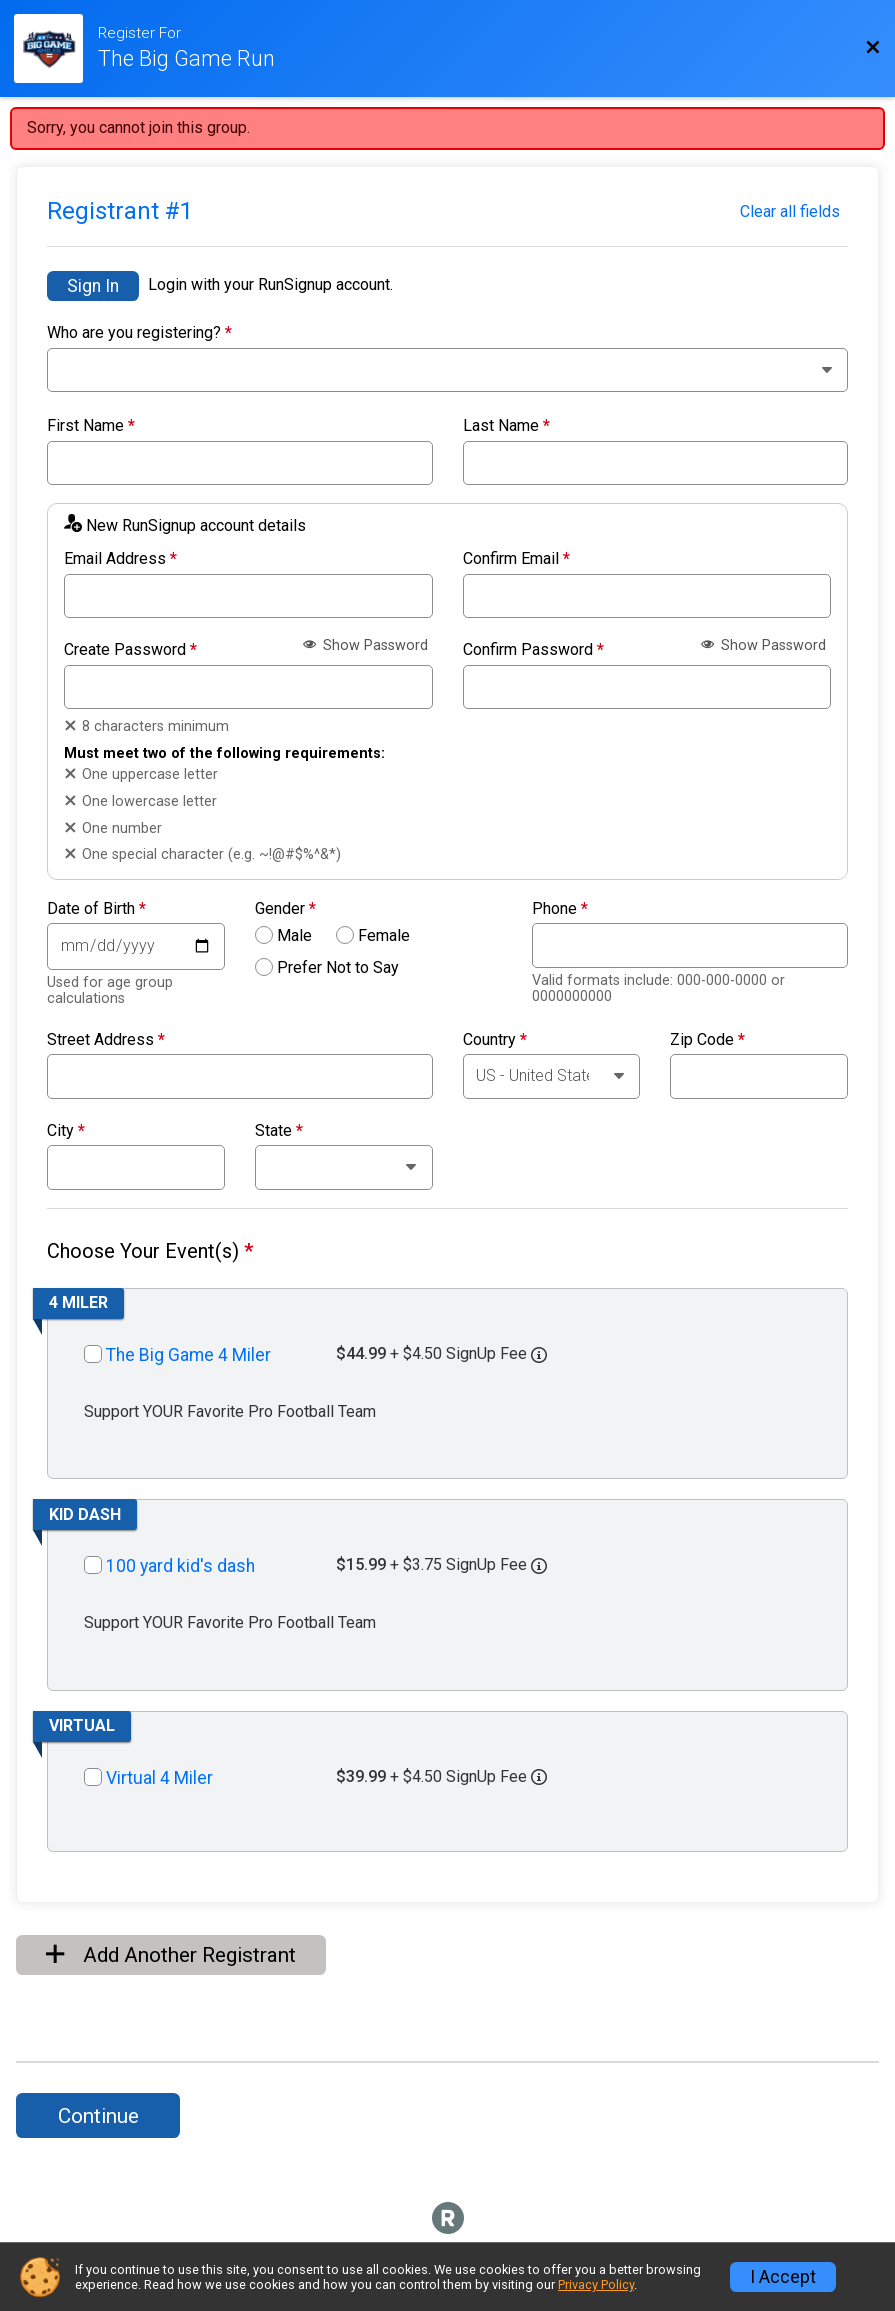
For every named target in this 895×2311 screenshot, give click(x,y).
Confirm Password (533, 650)
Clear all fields (790, 211)
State (279, 1131)
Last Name (506, 426)
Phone (560, 909)
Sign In (93, 286)
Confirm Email (516, 559)
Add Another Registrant (171, 1955)
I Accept (783, 2277)
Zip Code (707, 1040)
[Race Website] (56, 48)
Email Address (120, 559)
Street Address (106, 1040)
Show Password (365, 645)
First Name (91, 426)
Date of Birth (96, 909)
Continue (98, 2116)
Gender (285, 909)
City (66, 1131)
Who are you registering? (139, 333)
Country (495, 1040)
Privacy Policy (596, 2284)
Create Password (130, 650)
